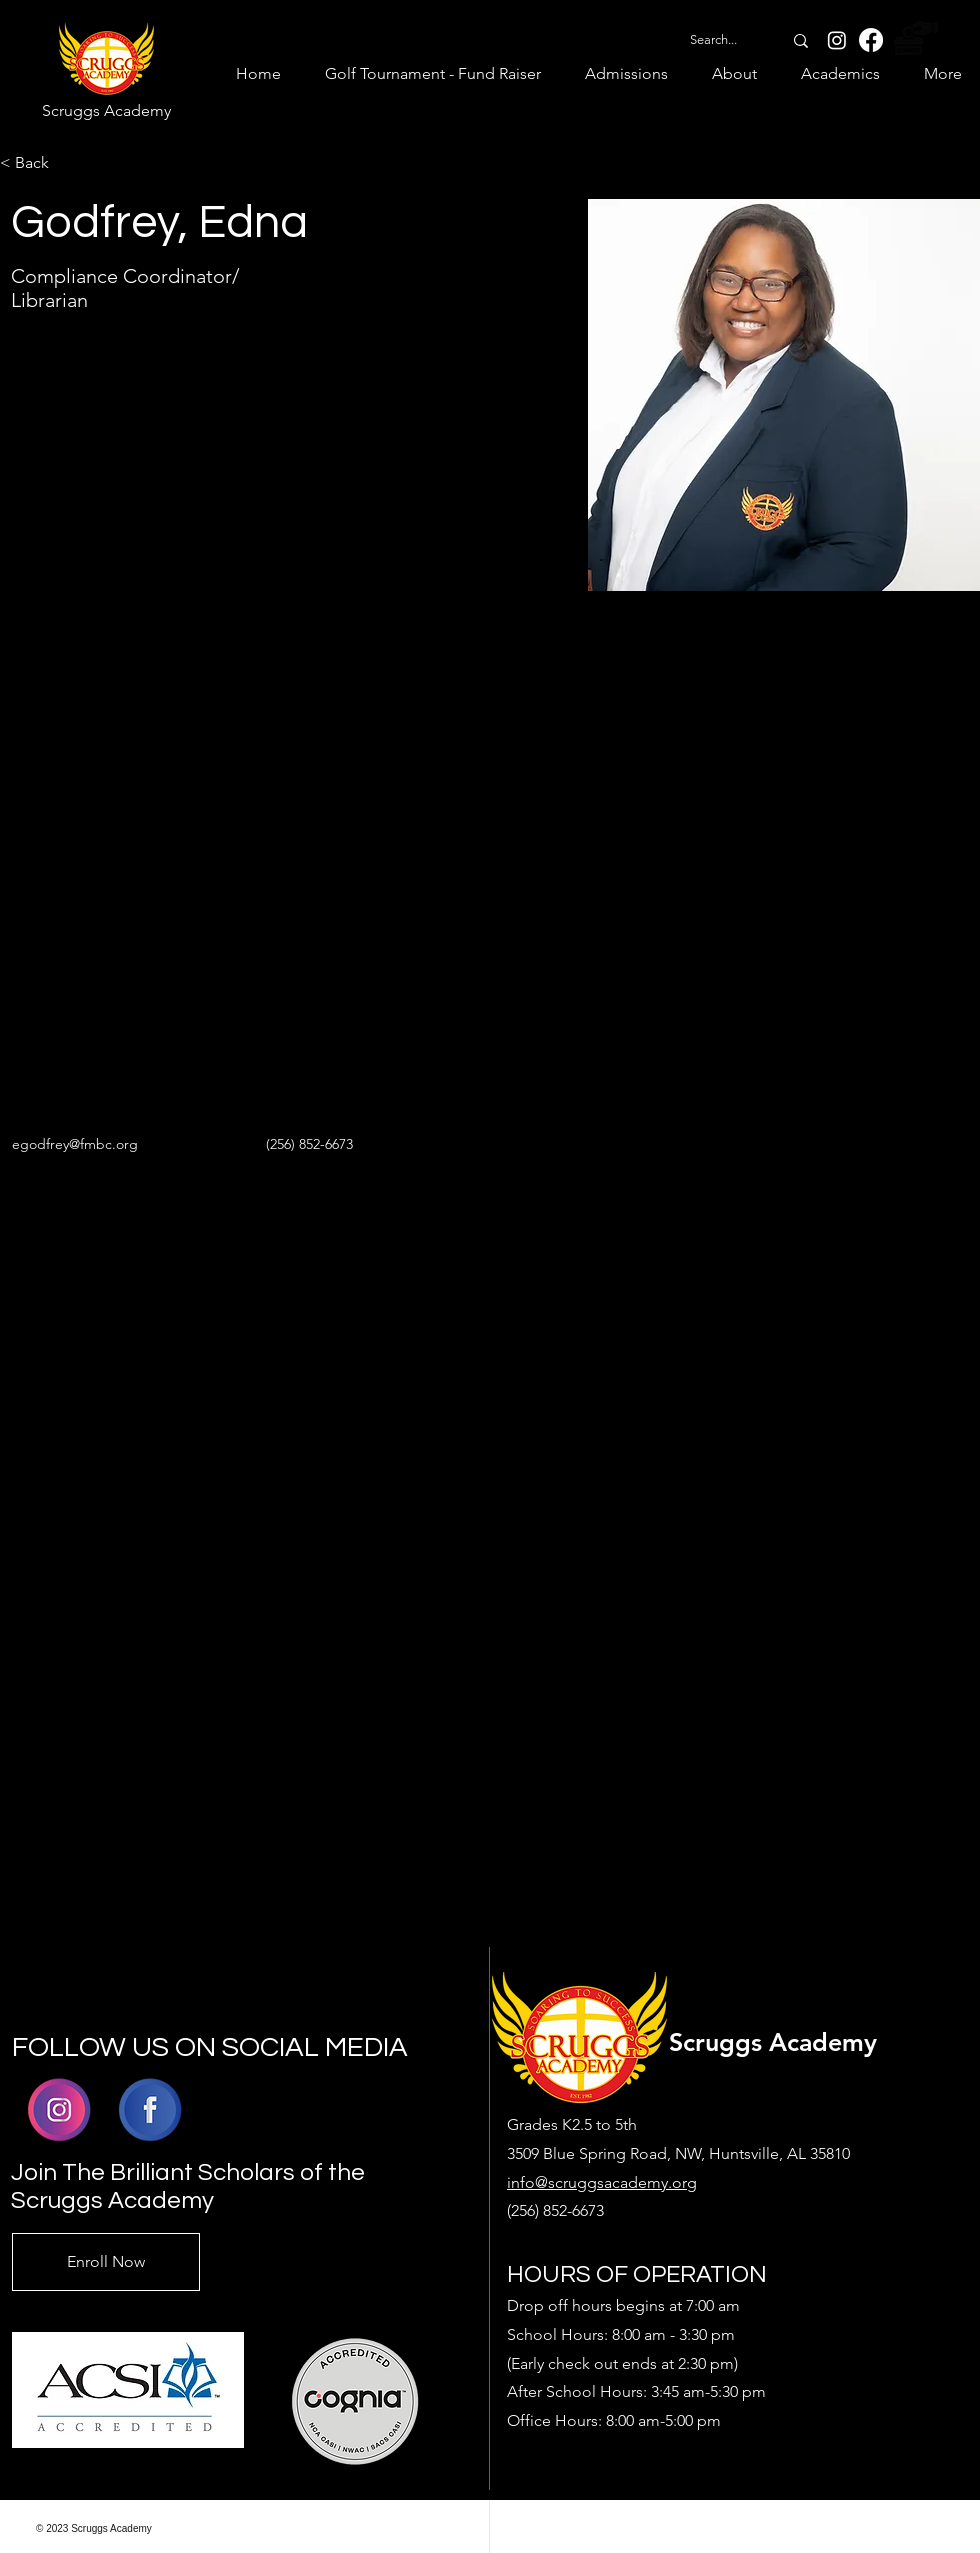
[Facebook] (871, 40)
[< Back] (39, 163)
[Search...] (713, 40)
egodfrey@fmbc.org (75, 1144)
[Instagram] (837, 40)
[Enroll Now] (106, 2262)
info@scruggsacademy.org (602, 2182)
